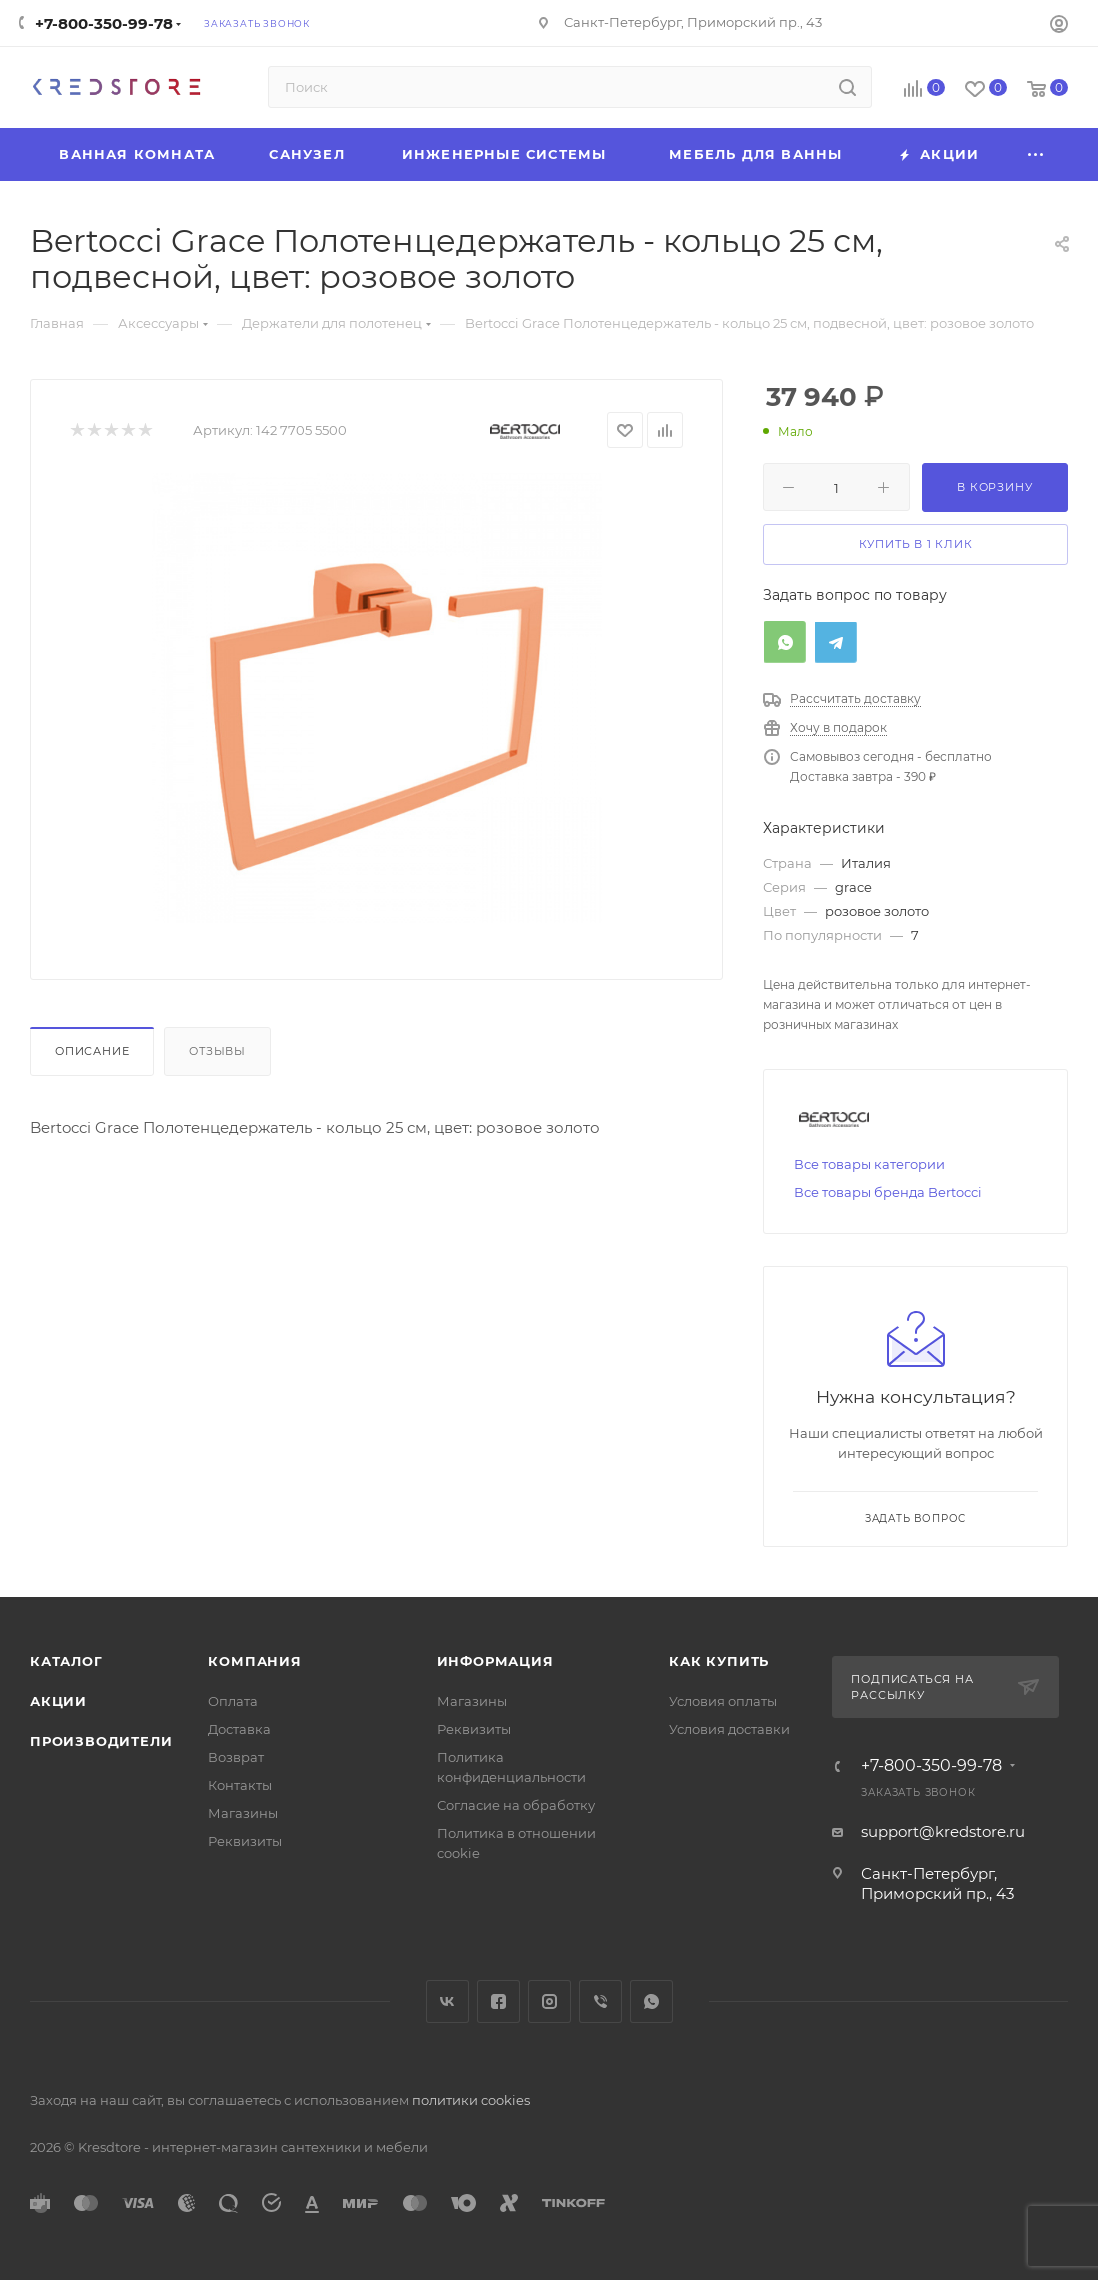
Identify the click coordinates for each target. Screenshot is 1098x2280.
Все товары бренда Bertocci (888, 1192)
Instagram (549, 2001)
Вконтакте (447, 2001)
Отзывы (217, 1051)
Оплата (233, 1701)
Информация (495, 1661)
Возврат (236, 1757)
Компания (254, 1661)
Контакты (240, 1785)
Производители (101, 1741)
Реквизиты (245, 1841)
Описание (92, 1051)
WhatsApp (651, 2001)
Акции (58, 1701)
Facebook (498, 2001)
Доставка (239, 1729)
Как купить (719, 1661)
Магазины (243, 1813)
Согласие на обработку (516, 1805)
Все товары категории (869, 1164)
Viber (600, 2001)
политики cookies (471, 2100)
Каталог (66, 1661)
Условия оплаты (723, 1701)
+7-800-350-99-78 (104, 23)
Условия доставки (729, 1729)
